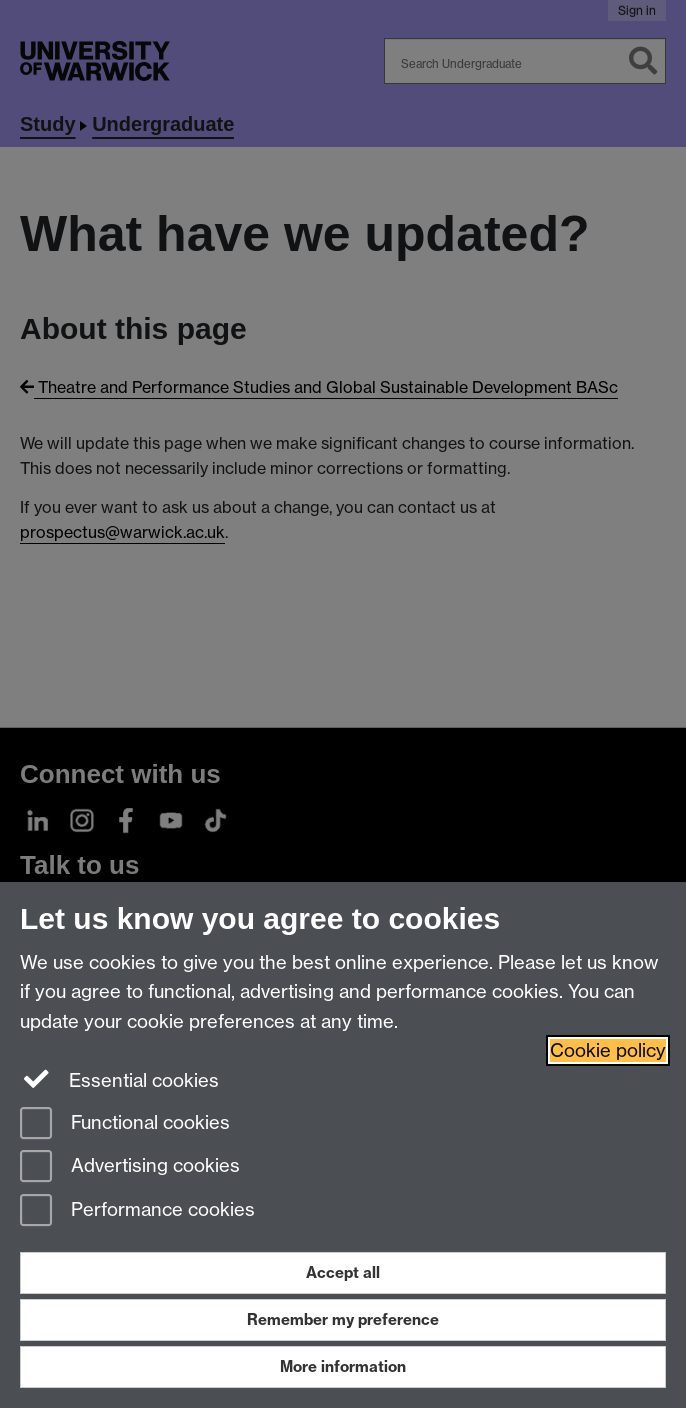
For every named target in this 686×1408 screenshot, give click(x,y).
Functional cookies (125, 1124)
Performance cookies (137, 1211)
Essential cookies (119, 1079)
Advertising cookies (130, 1167)
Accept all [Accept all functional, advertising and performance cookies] (343, 1272)
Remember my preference (343, 1319)
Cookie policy (608, 1050)
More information (343, 1366)
